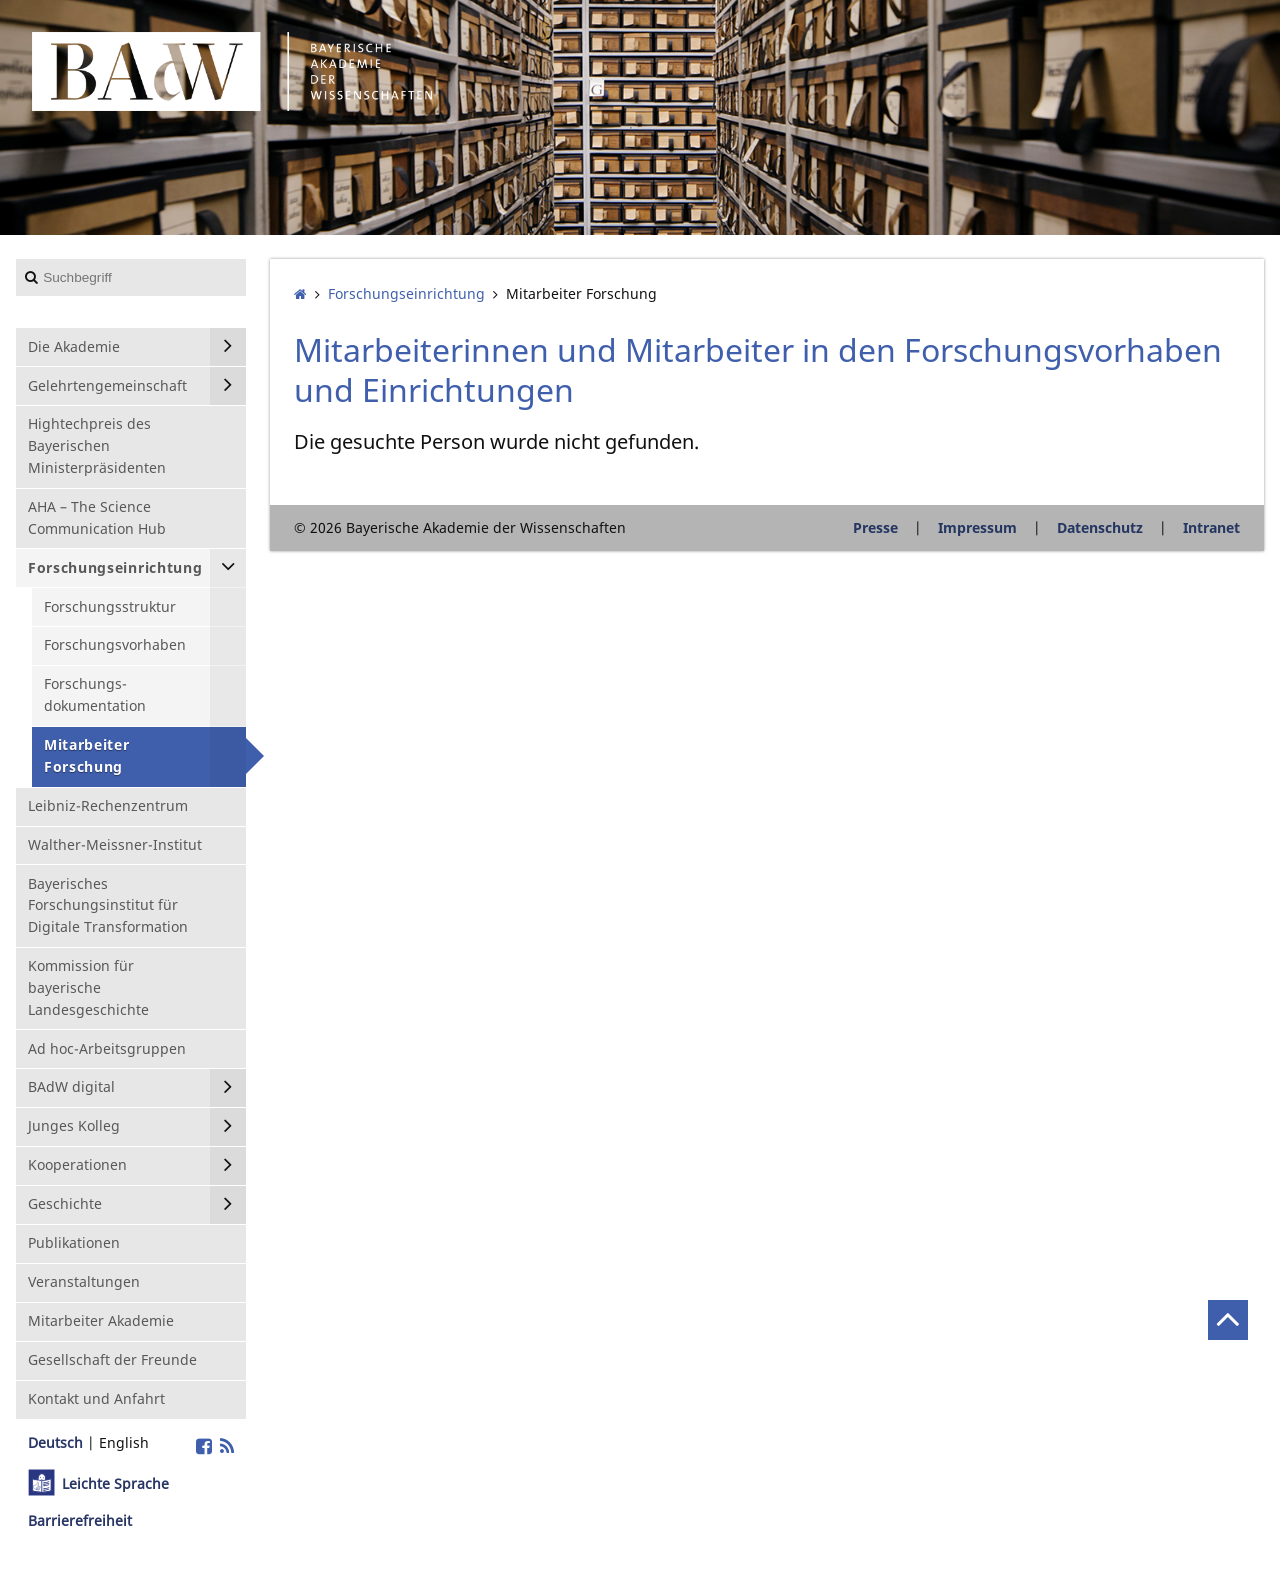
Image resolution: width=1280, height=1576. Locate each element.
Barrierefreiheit (80, 1520)
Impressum (977, 527)
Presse (875, 527)
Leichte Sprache (115, 1483)
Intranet (1211, 527)
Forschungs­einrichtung (406, 293)
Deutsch (55, 1442)
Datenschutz (1100, 527)
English (124, 1442)
